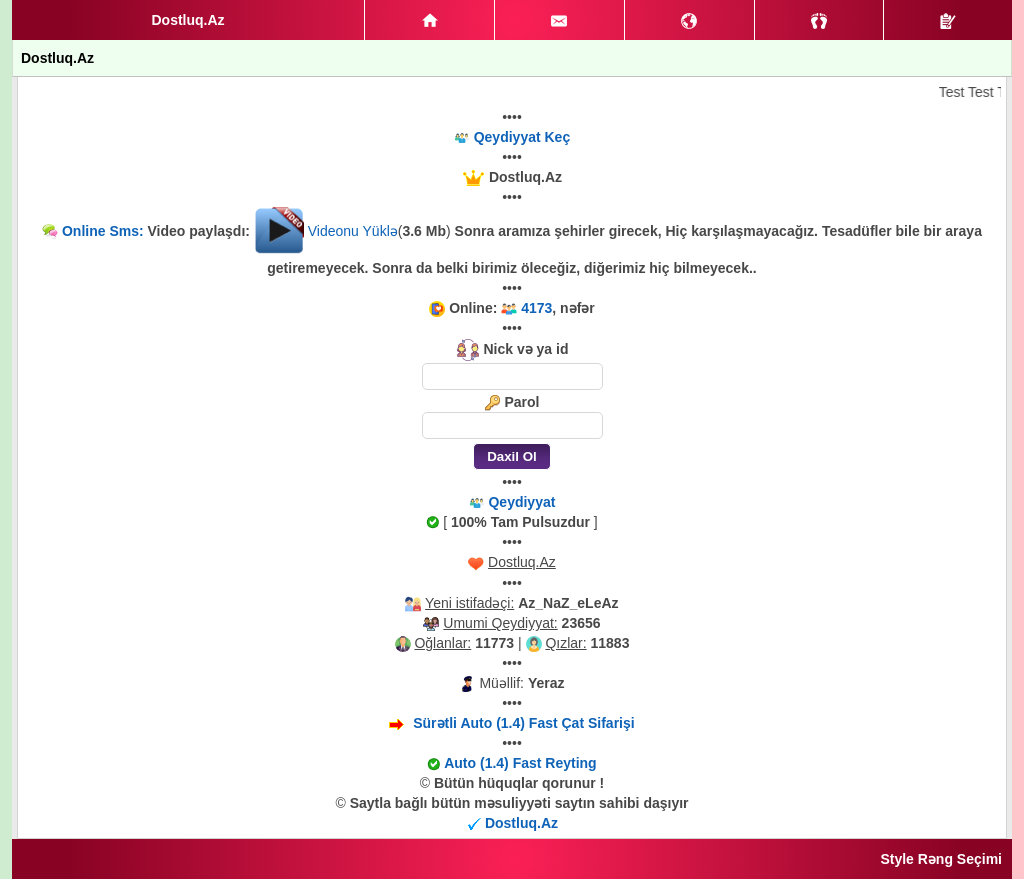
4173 (536, 308)
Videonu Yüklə (353, 231)
